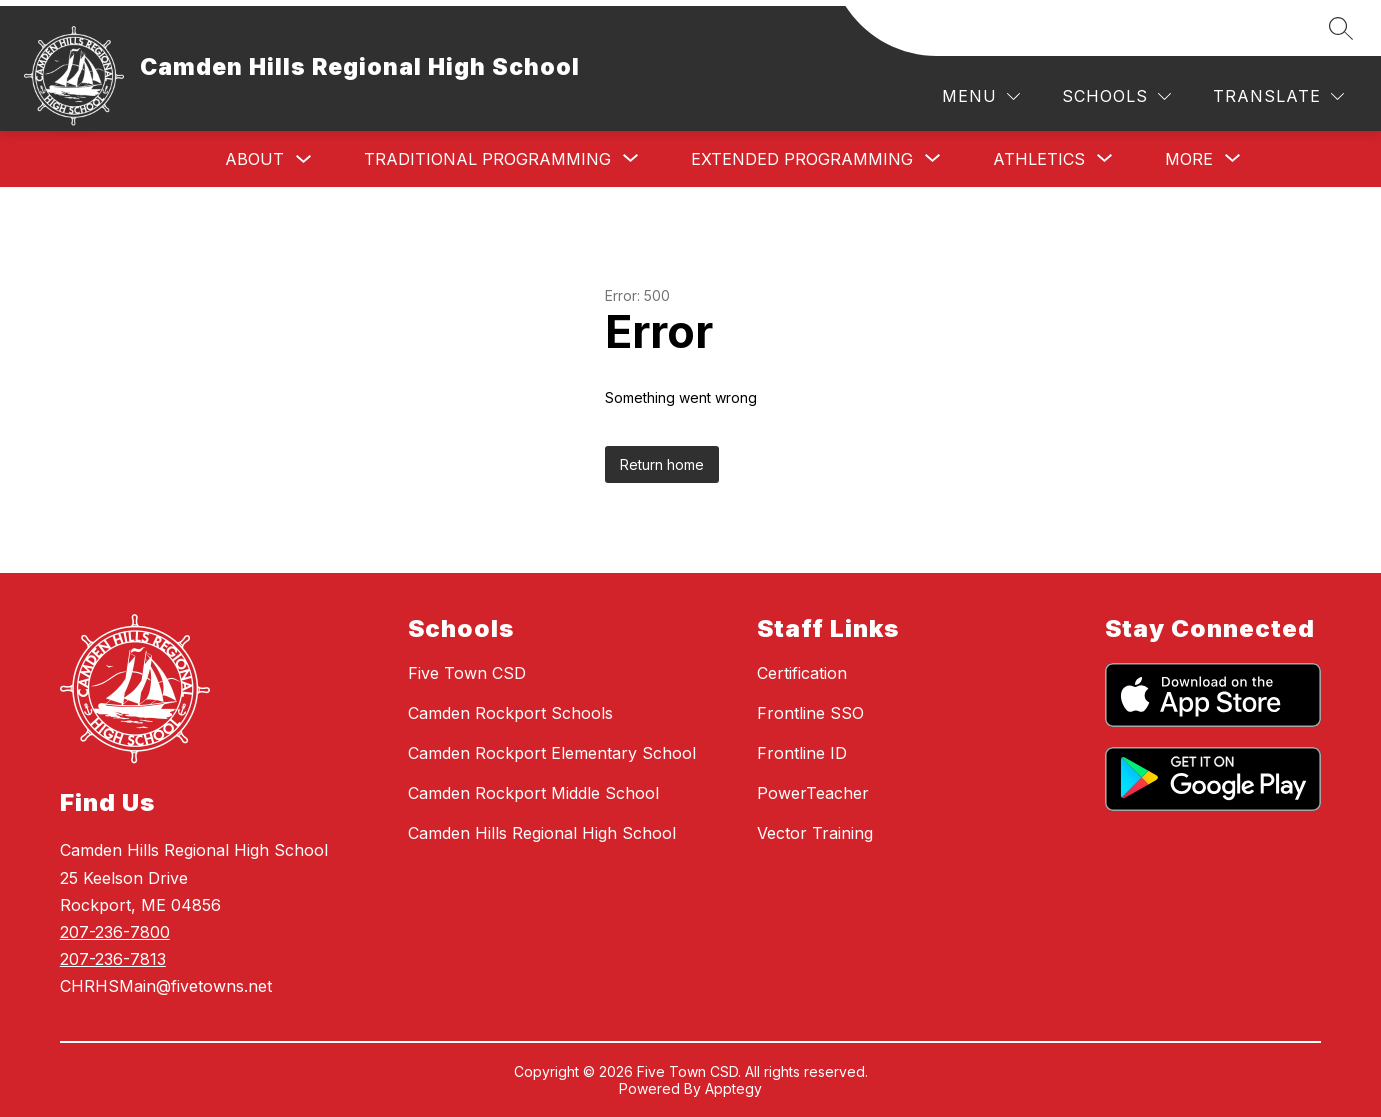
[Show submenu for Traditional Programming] (487, 159)
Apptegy (733, 1088)
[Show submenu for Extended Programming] (802, 159)
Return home (662, 464)
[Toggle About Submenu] (304, 159)
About (254, 159)
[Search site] (1341, 28)
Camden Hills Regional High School (542, 833)
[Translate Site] (1278, 96)
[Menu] (981, 96)
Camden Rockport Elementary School (552, 753)
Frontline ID (802, 753)
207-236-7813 (113, 959)
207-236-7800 (115, 932)
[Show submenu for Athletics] (1039, 159)
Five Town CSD (467, 673)
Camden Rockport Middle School (533, 793)
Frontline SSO (810, 713)
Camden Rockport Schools (510, 713)
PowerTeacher (813, 793)
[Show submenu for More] (1189, 159)
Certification (802, 673)
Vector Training (815, 833)
